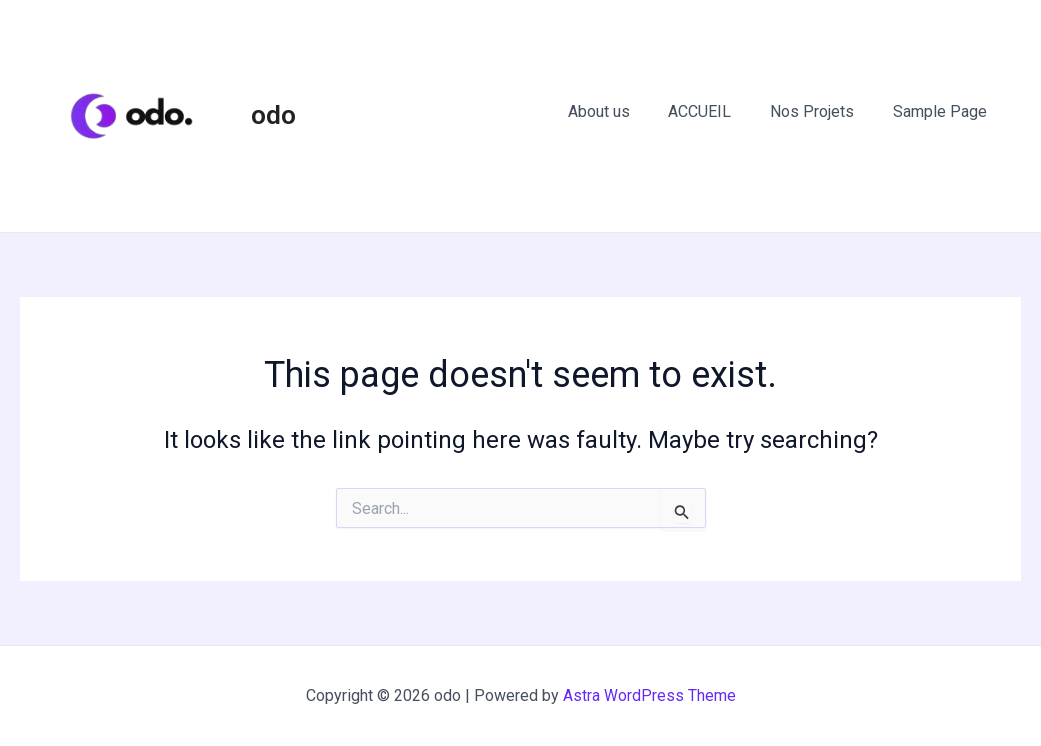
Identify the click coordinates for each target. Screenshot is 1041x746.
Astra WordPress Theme (649, 695)
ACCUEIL (716, 111)
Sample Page (943, 111)
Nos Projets (822, 111)
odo (273, 115)
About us (622, 111)
